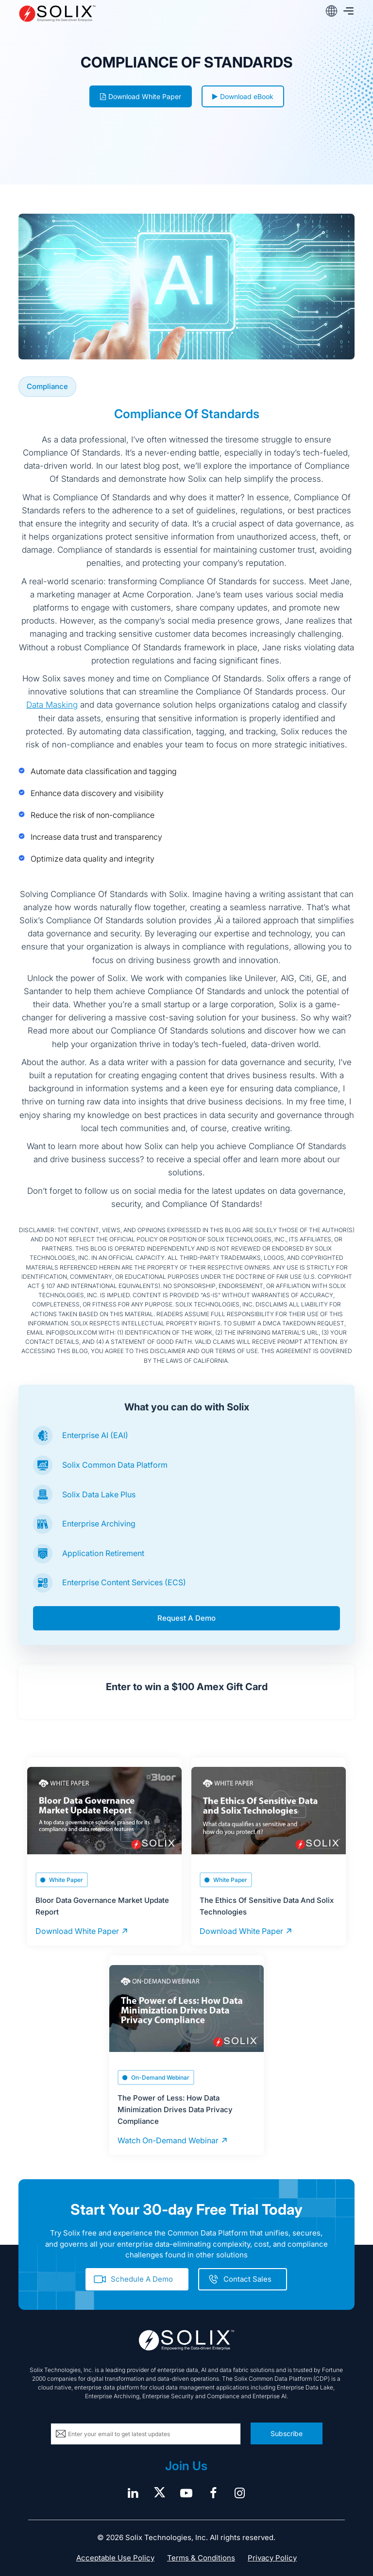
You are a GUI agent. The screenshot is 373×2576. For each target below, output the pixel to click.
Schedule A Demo (142, 2279)
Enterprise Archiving (99, 1523)
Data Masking (52, 705)
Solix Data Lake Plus (99, 1494)
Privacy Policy (272, 2557)
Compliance (47, 386)
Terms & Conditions (201, 2557)
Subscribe (287, 2433)
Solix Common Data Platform (115, 1465)
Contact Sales (247, 2279)
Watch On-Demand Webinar (168, 2140)
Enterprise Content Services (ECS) (124, 1582)
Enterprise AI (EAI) (95, 1435)
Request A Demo (186, 1618)
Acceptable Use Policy (115, 2557)
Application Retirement (103, 1553)
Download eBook (242, 96)
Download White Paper (140, 96)
